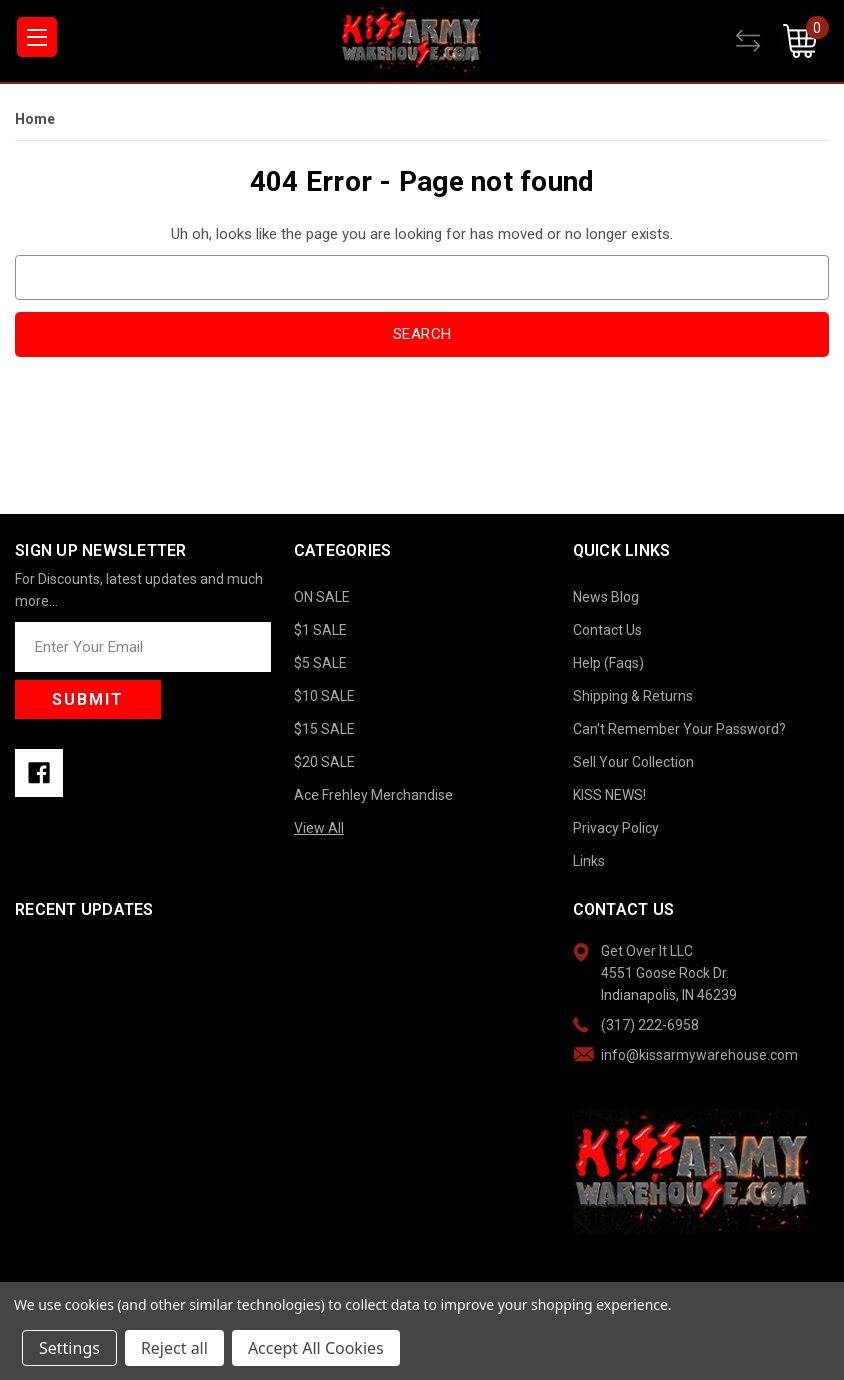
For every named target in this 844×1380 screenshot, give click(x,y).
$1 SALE (320, 630)
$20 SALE (324, 762)
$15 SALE (324, 729)
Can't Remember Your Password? (679, 729)
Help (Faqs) (608, 663)
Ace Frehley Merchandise (373, 795)
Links (589, 861)
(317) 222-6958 (650, 1025)
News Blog (606, 597)
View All (319, 828)
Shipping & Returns (633, 696)
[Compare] (759, 41)
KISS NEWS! (609, 795)
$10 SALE (324, 696)
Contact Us (607, 630)
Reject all (174, 1348)
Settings (69, 1348)
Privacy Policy (616, 828)
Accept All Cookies (316, 1348)
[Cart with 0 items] (806, 41)
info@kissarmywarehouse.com (699, 1055)
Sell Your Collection (633, 762)
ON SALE (322, 597)
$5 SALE (320, 663)
